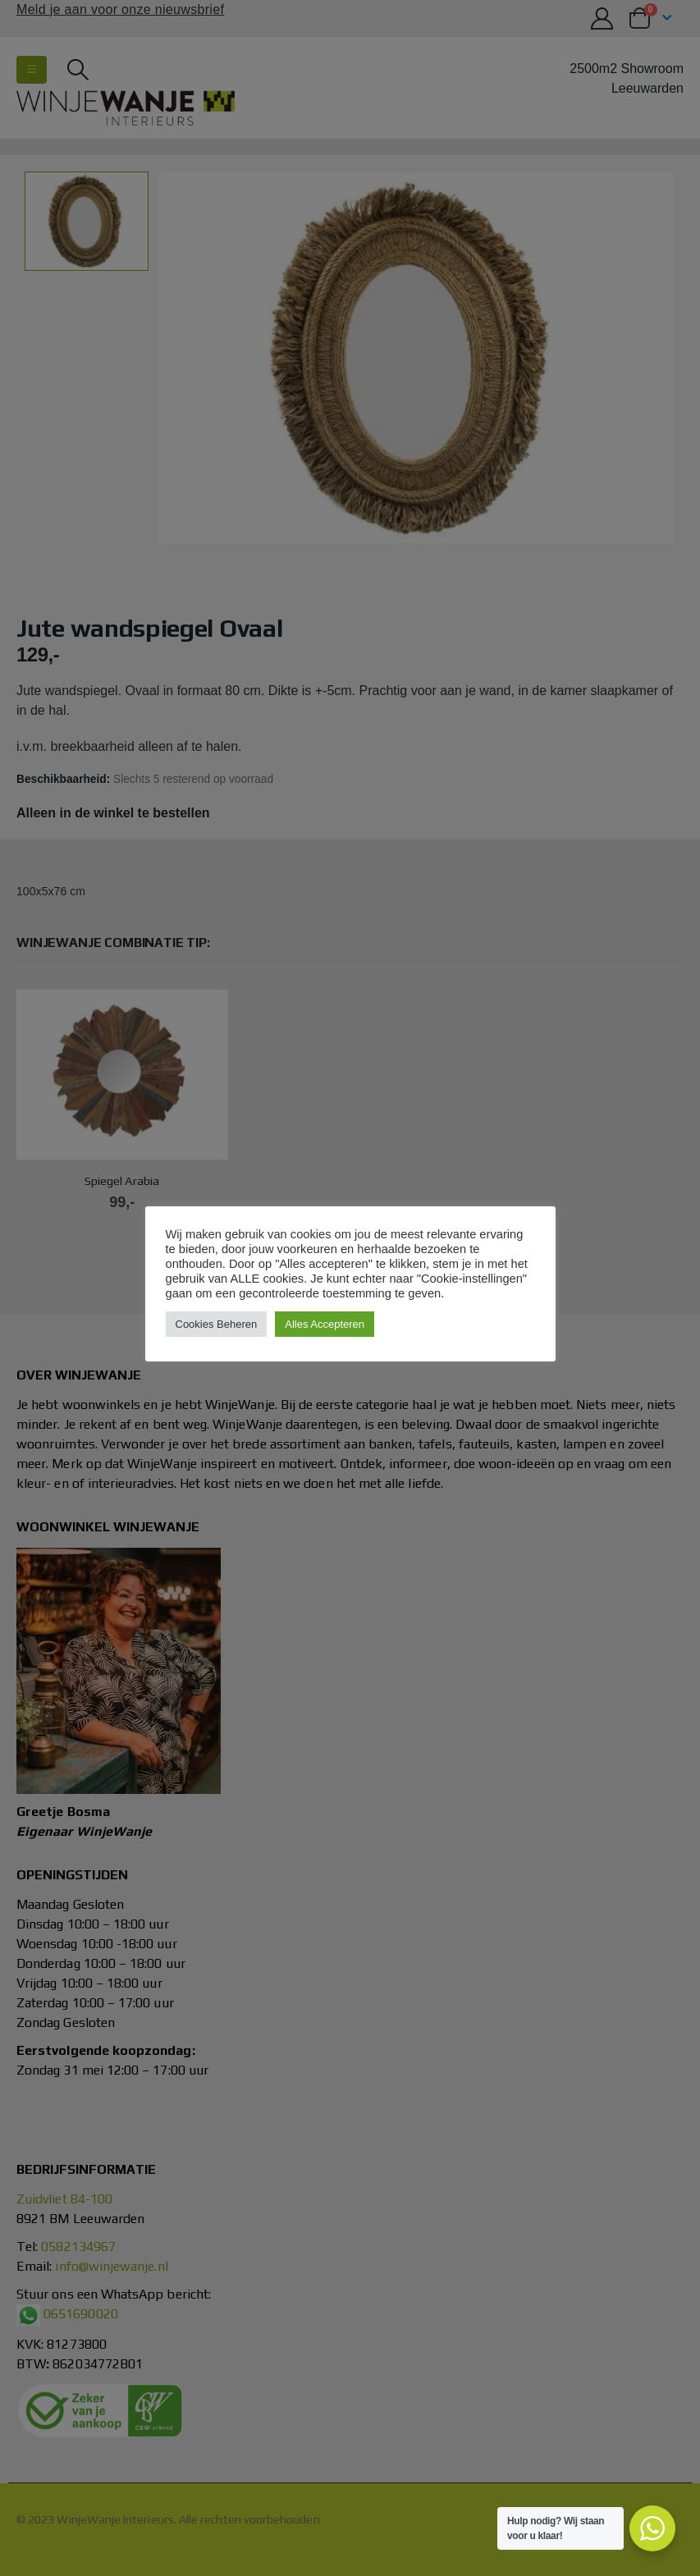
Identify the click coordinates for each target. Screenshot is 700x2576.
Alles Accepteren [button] (324, 1324)
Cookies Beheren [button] (217, 1324)
